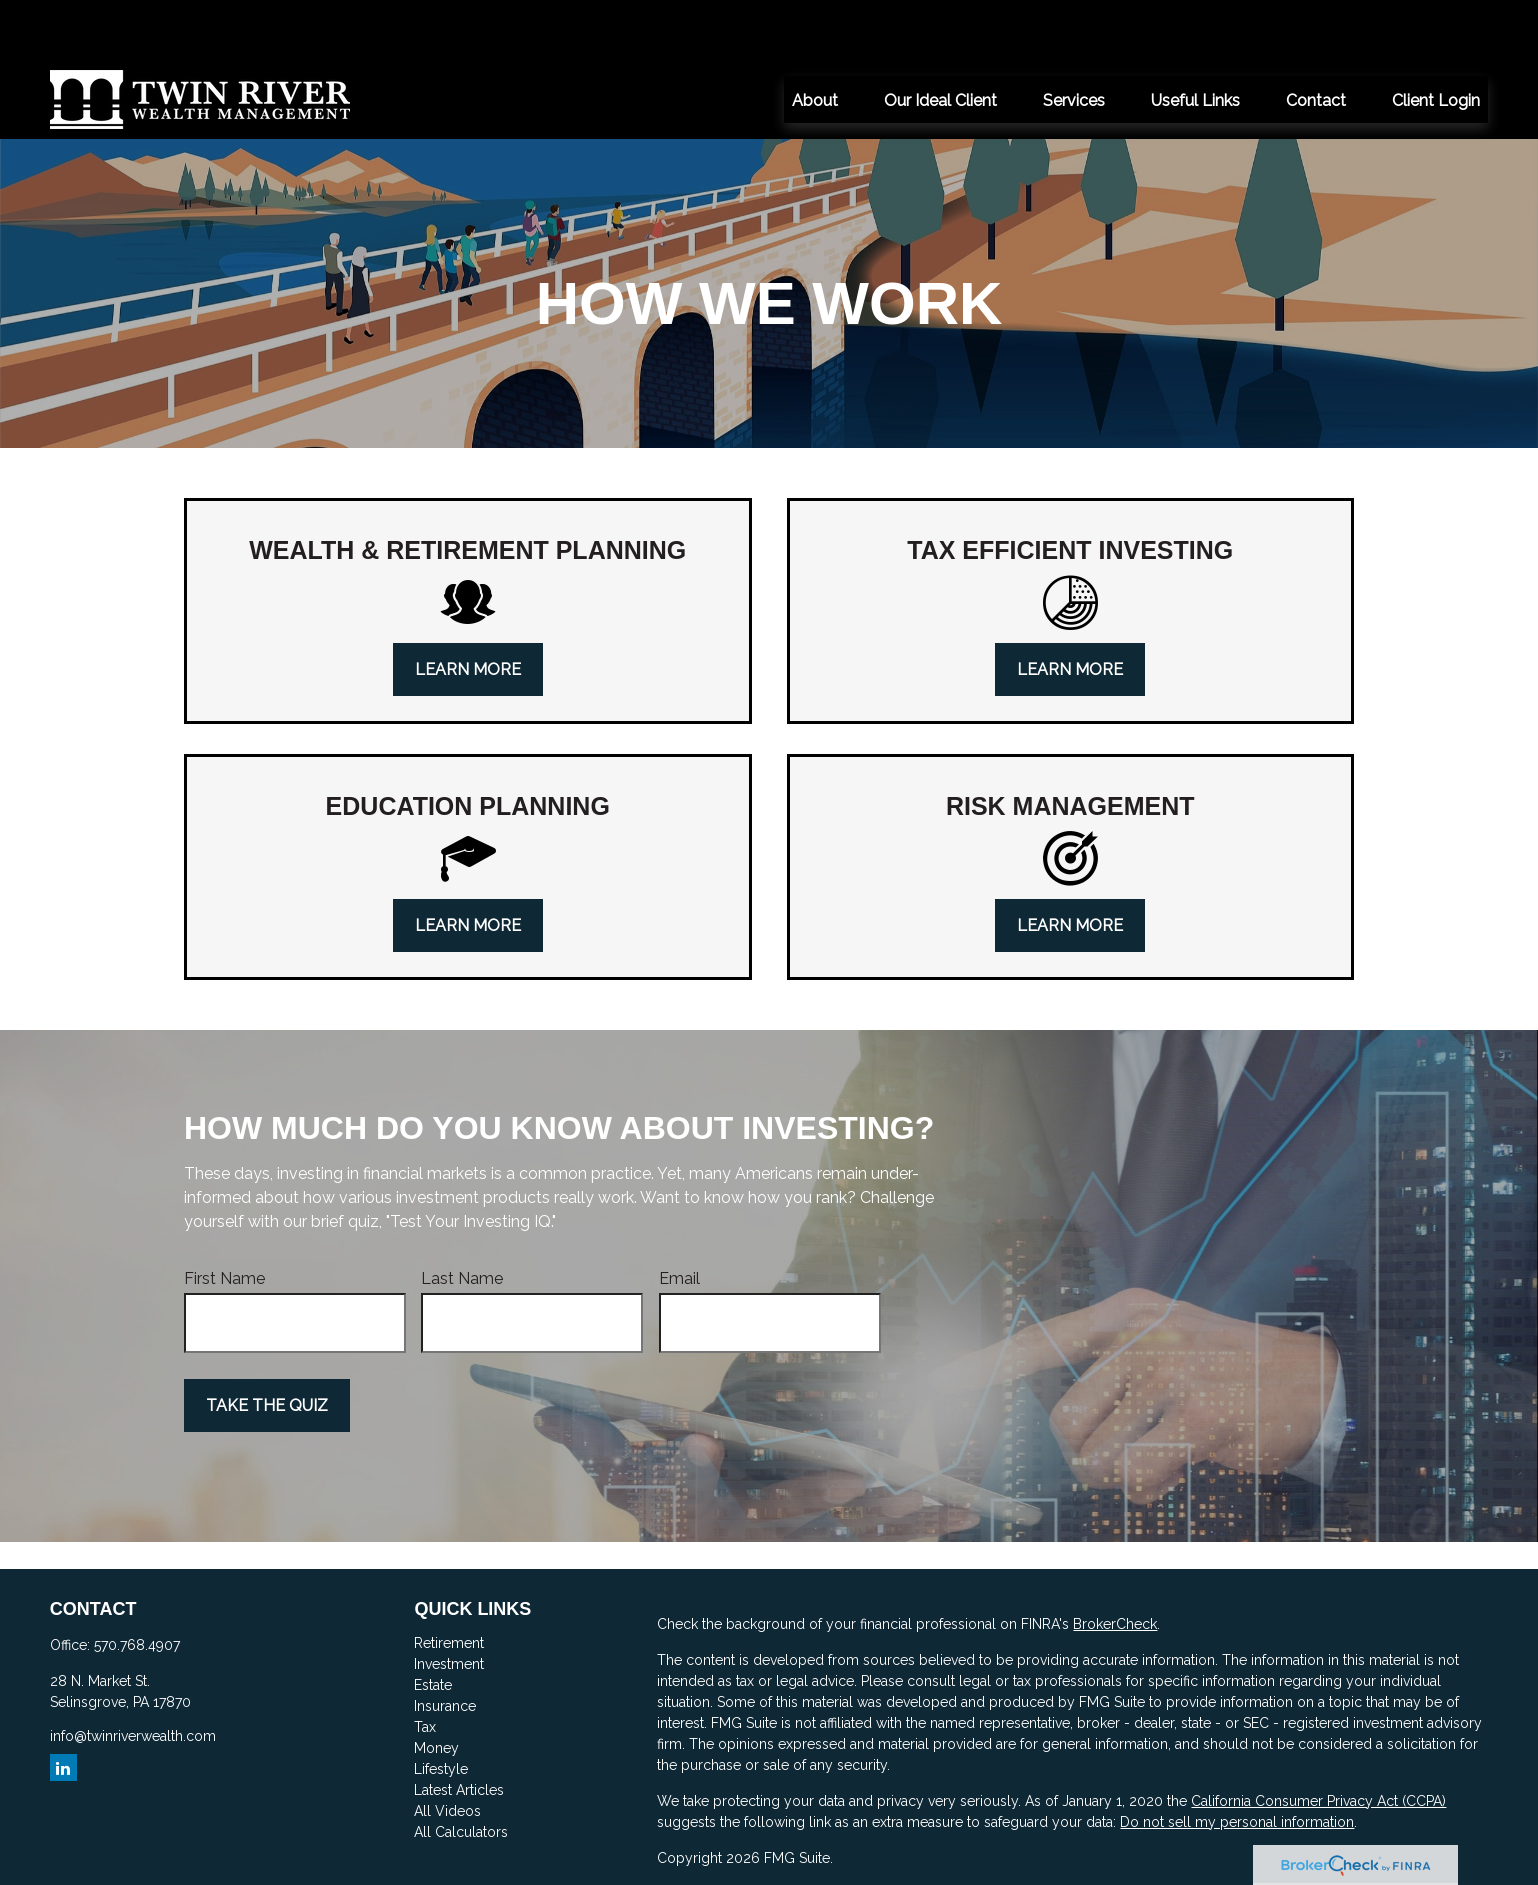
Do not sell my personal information (1237, 1762)
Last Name (462, 1218)
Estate (433, 1625)
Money (436, 1688)
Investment (449, 1604)
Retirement (449, 1583)
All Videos (447, 1751)
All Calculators (461, 1772)
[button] (815, 39)
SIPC (1309, 1834)
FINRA (1267, 1834)
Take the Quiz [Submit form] (267, 1345)
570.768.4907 (137, 1585)
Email (679, 1218)
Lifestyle (441, 1709)
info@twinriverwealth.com (133, 1676)
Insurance (445, 1646)
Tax (425, 1667)
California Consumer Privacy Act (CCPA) (1318, 1741)
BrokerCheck (1115, 1564)
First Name (224, 1218)
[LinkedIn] (63, 1707)
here (707, 1870)
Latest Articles (459, 1730)
